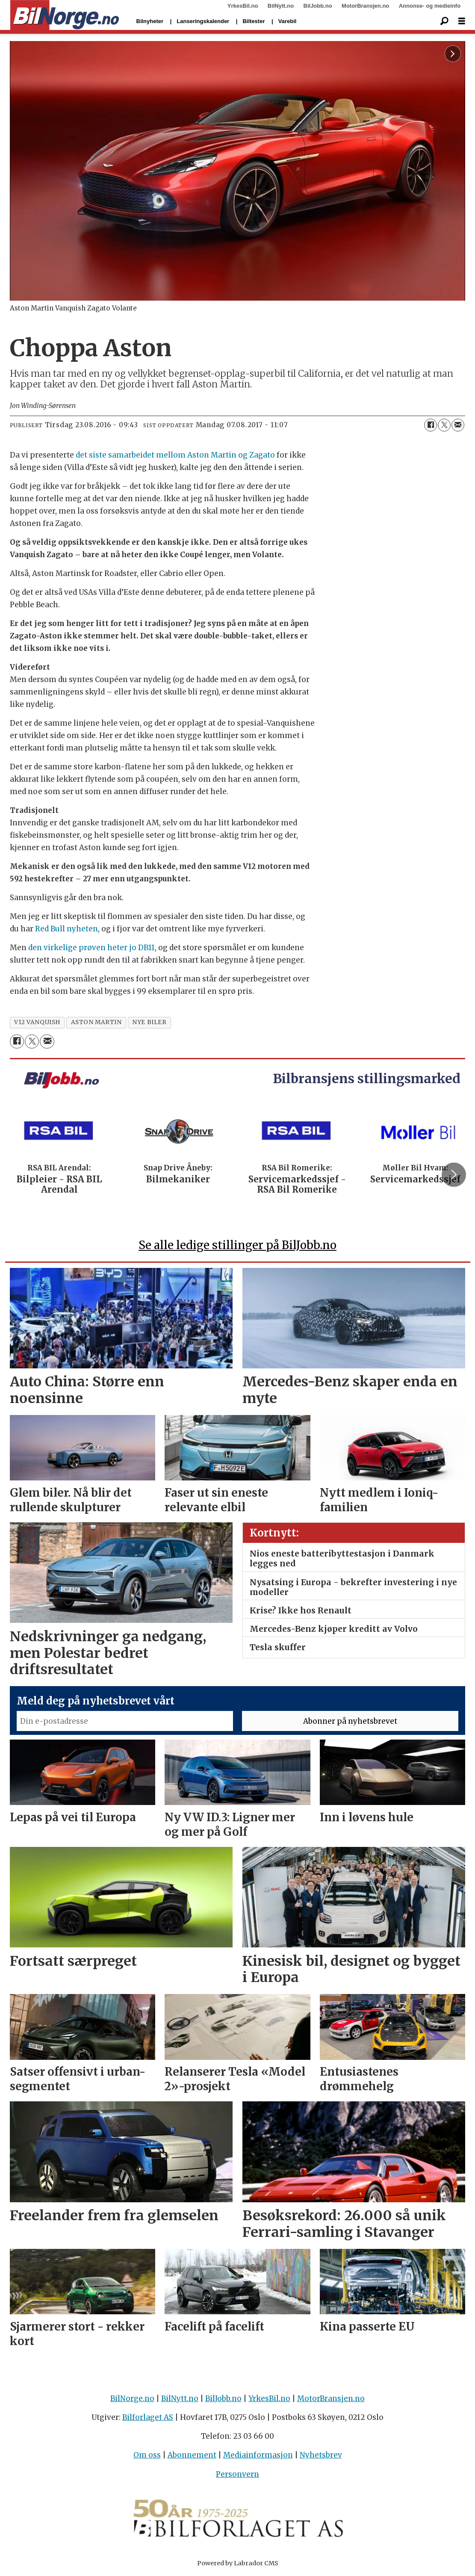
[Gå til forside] (64, 15)
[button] (454, 1175)
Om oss (147, 2455)
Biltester (253, 21)
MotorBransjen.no (365, 6)
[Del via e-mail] (457, 425)
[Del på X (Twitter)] (444, 425)
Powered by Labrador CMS (237, 2563)
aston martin (96, 1022)
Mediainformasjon (258, 2455)
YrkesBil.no (242, 6)
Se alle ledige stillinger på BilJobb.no (237, 1245)
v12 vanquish (37, 1022)
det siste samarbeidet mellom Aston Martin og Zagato (175, 455)
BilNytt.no (281, 6)
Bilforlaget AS (147, 2417)
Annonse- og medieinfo (429, 6)
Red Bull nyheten (66, 929)
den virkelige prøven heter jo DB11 (91, 947)
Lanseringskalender (203, 21)
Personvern (237, 2474)
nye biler (149, 1022)
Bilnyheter (150, 21)
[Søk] (444, 21)
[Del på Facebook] (430, 425)
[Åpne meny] (462, 21)
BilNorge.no (132, 2398)
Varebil (287, 21)
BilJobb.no (318, 6)
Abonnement (192, 2455)
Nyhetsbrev (321, 2455)
